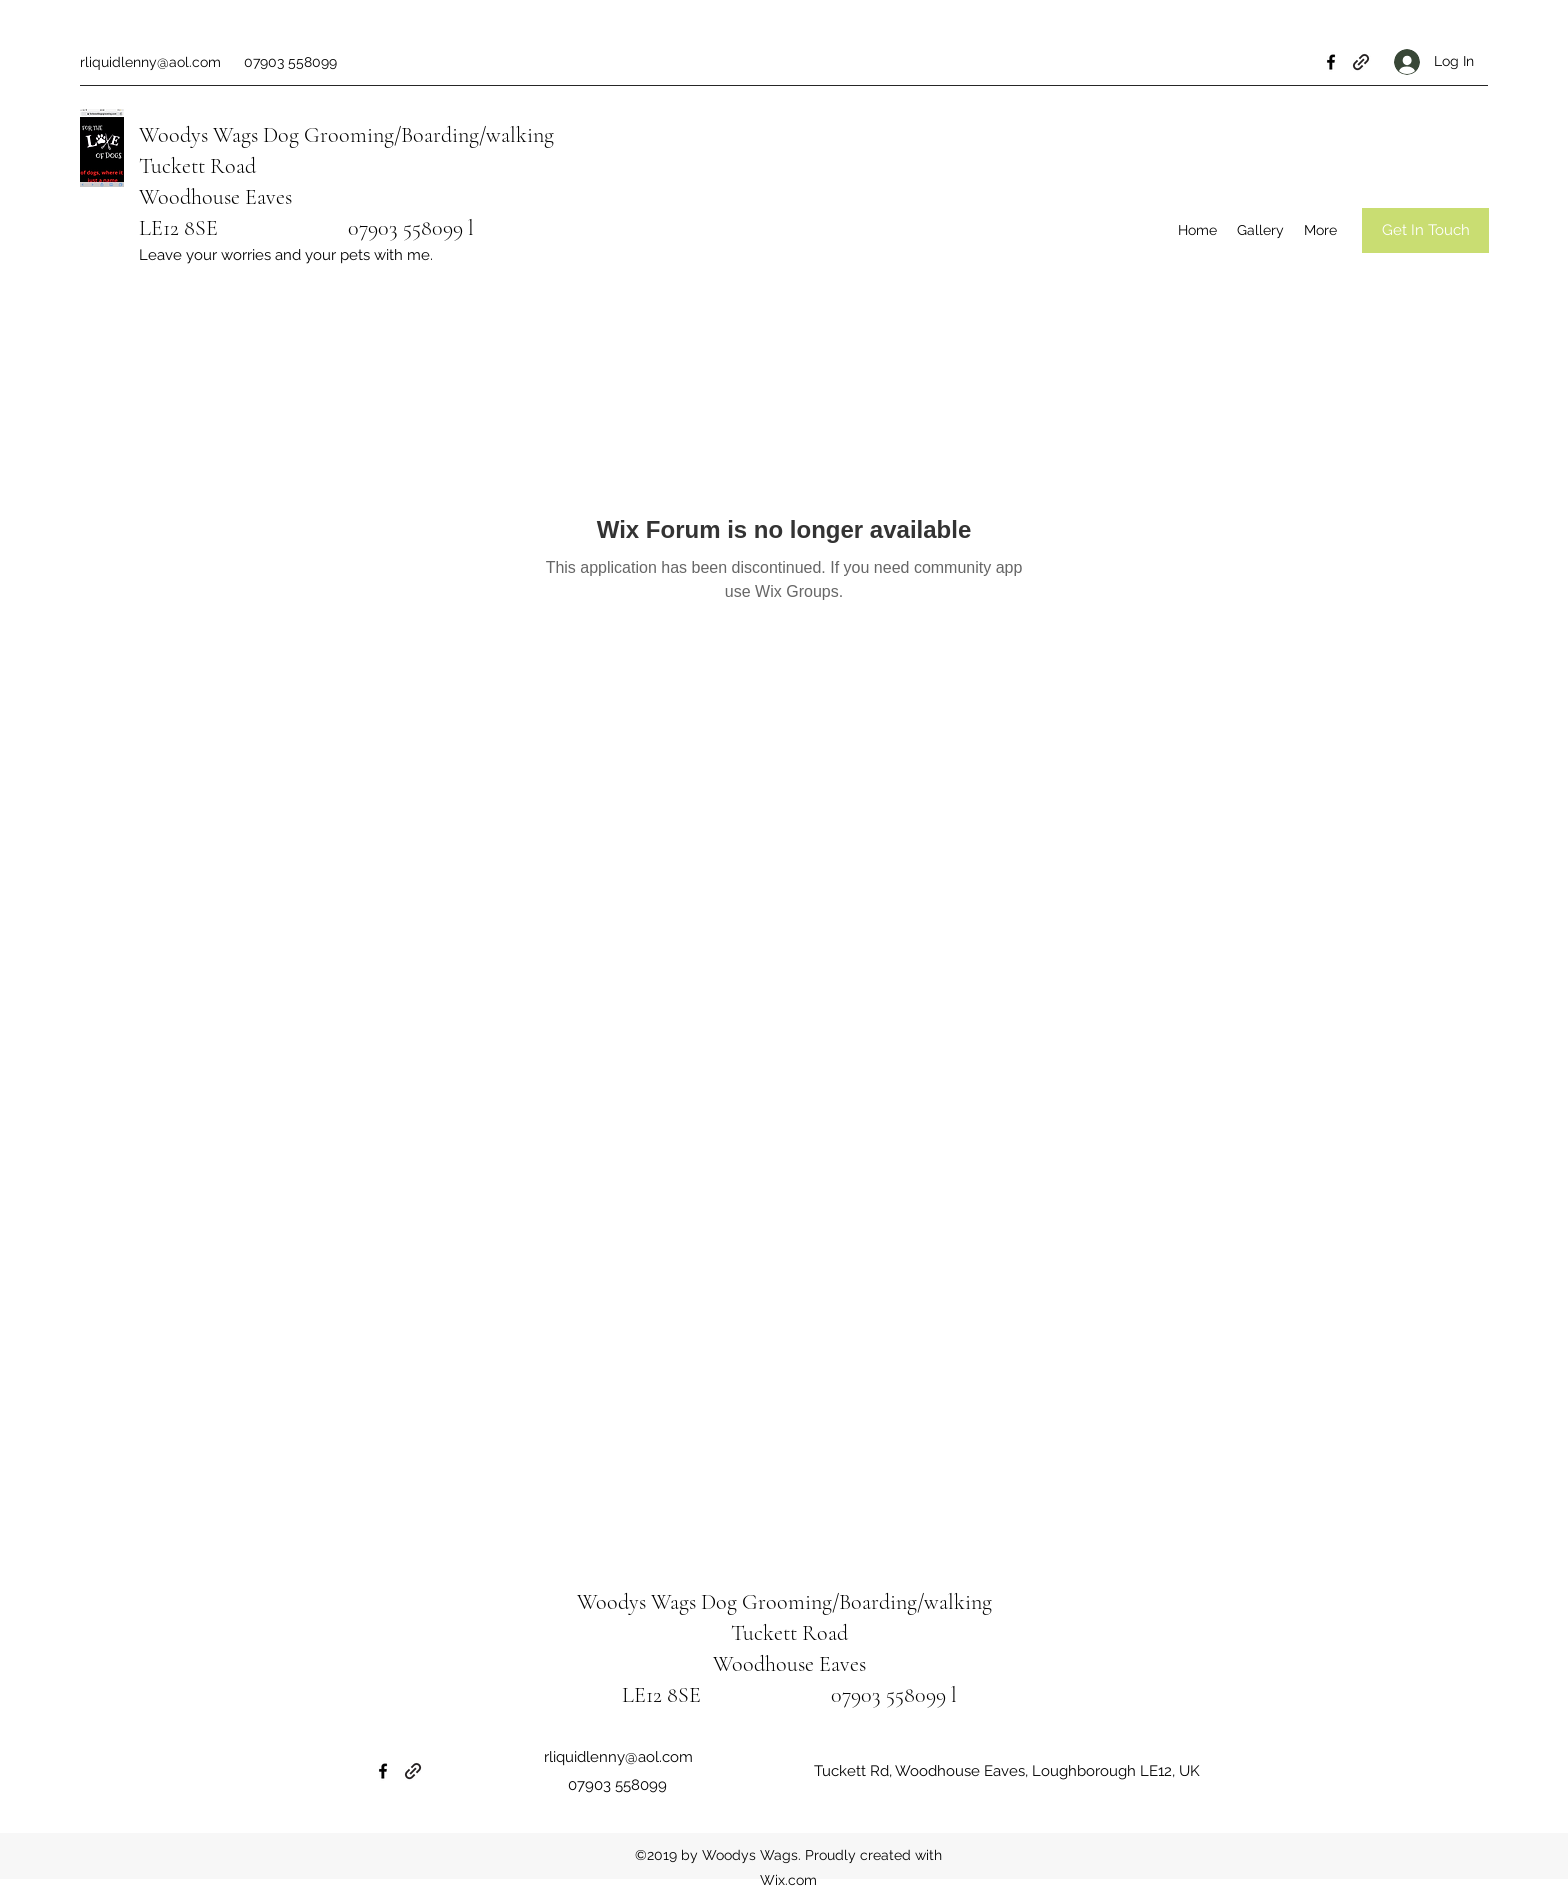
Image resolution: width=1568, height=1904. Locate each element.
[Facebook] (1331, 62)
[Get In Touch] (1425, 230)
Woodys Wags (198, 135)
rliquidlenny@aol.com (150, 62)
